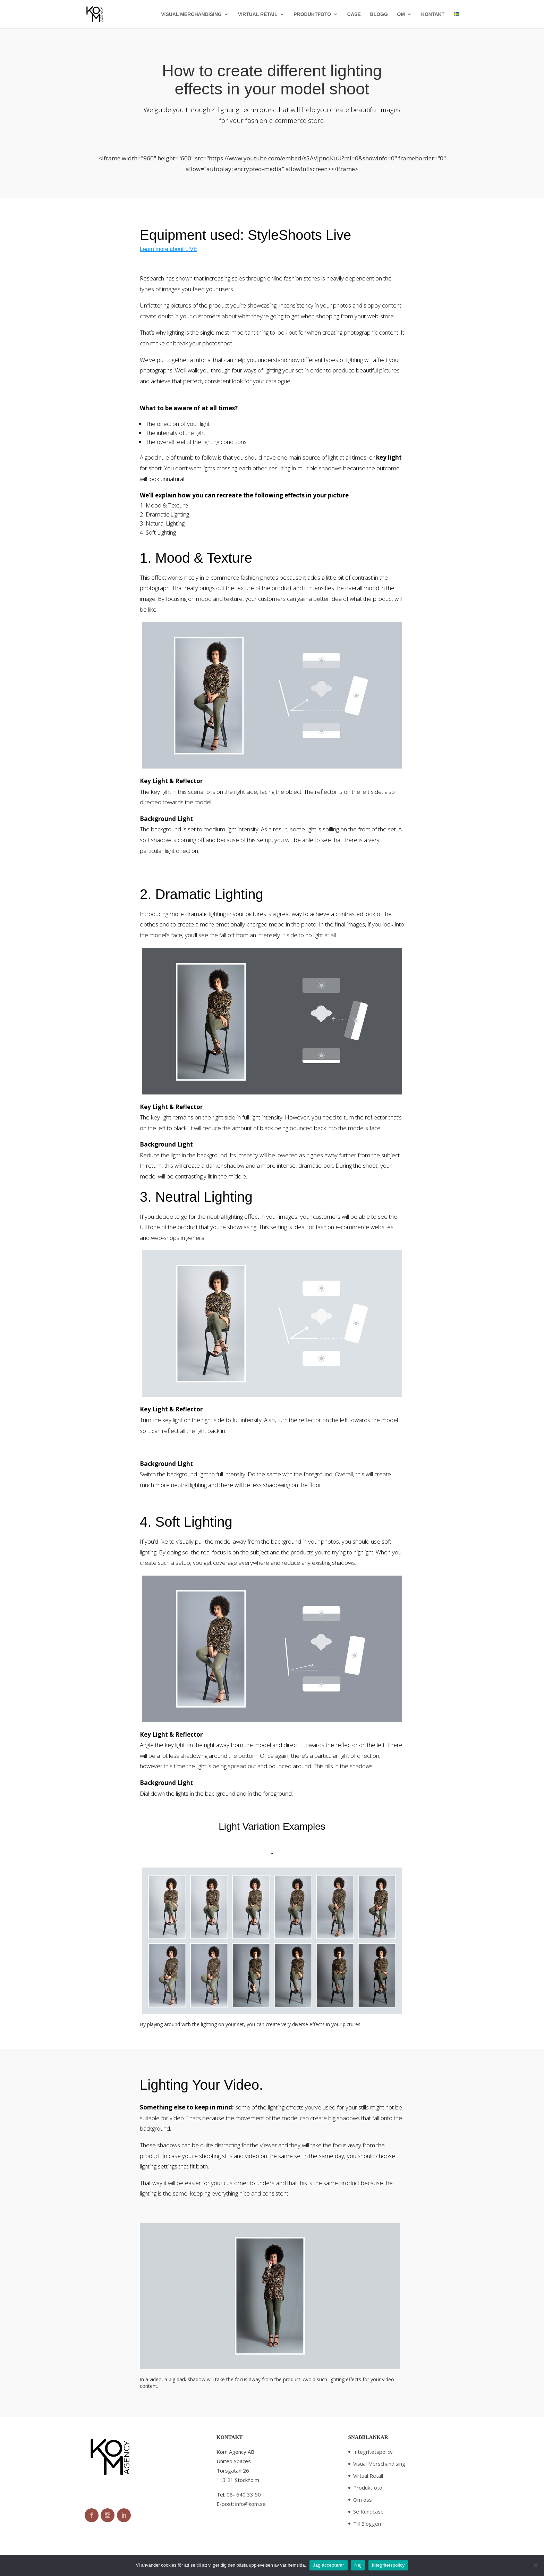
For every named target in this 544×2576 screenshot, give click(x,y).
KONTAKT (432, 14)
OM (401, 14)
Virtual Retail (368, 2475)
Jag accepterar (328, 2565)
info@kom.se (250, 2503)
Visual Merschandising (379, 2463)
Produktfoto (367, 2487)
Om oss (362, 2499)
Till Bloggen (367, 2523)
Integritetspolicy (373, 2451)
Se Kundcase (368, 2511)
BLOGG (379, 14)
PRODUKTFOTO (312, 14)
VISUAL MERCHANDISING (191, 14)
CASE (354, 14)
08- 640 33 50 (244, 2494)
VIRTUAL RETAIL (258, 14)
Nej (358, 2565)
